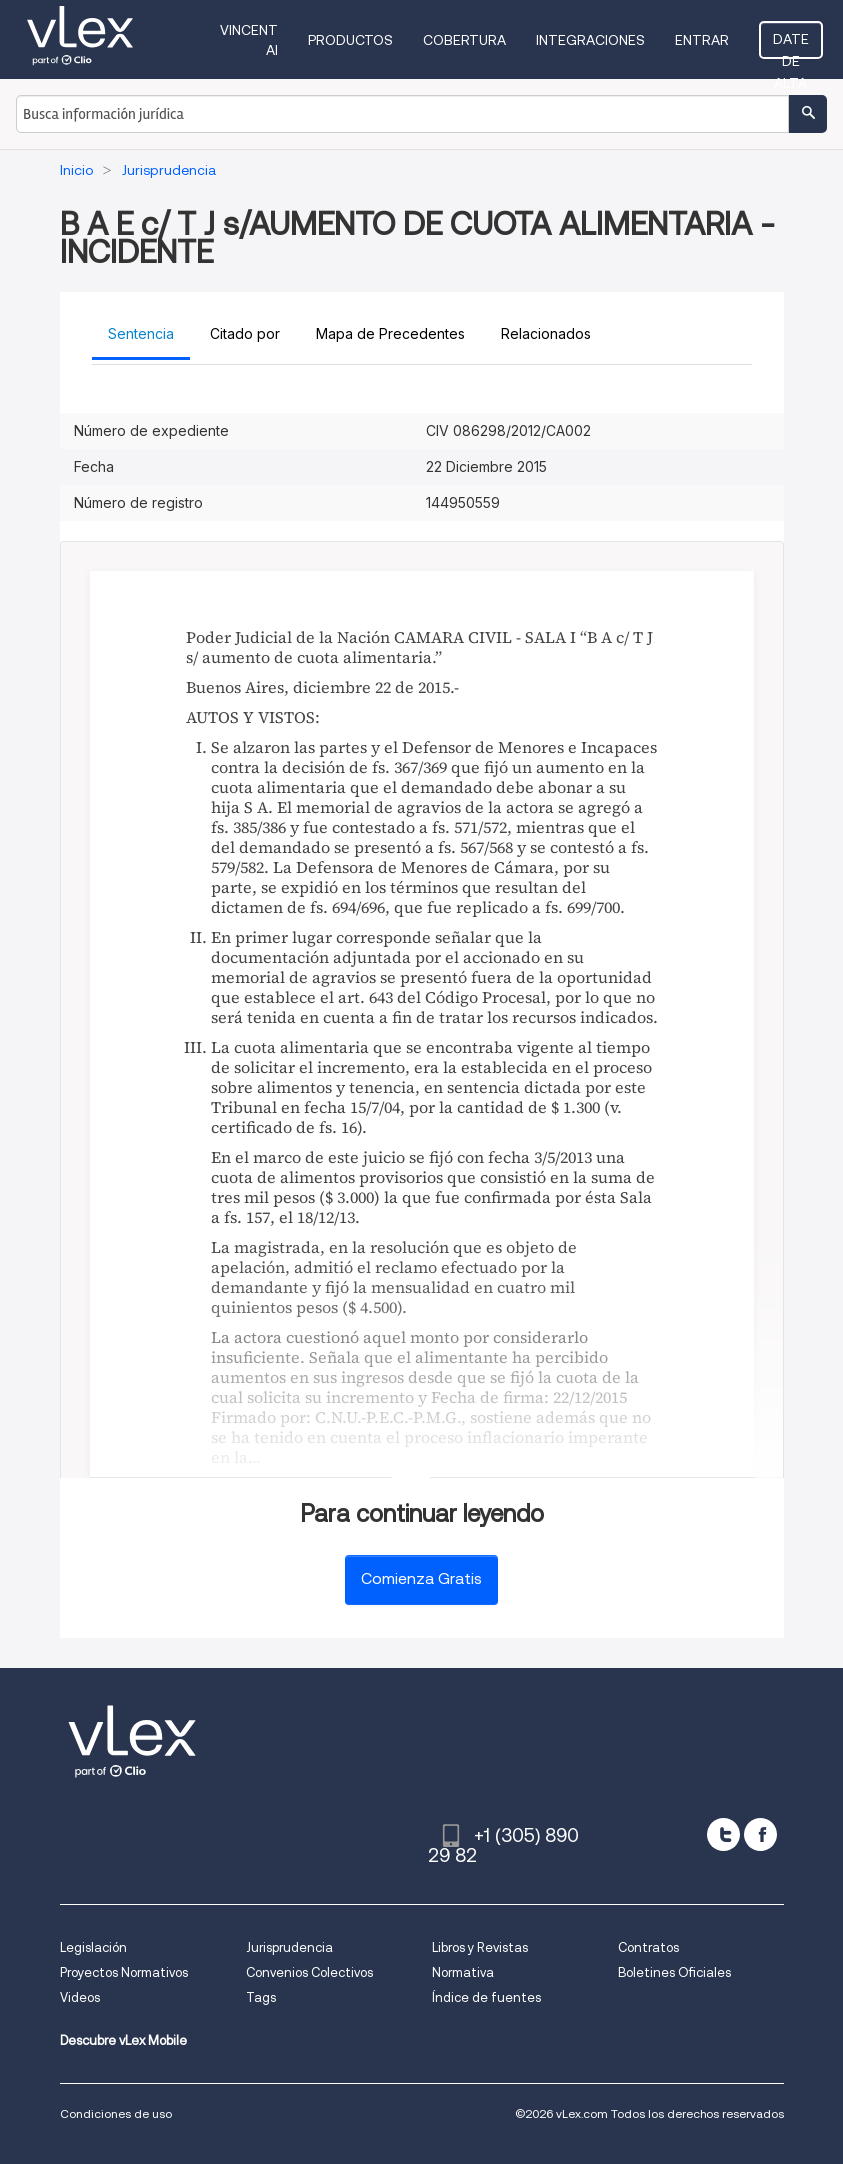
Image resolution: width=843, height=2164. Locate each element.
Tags (261, 1997)
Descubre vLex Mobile (123, 2040)
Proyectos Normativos (124, 1972)
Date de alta (791, 45)
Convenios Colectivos (309, 1972)
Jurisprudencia (289, 1947)
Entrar (702, 40)
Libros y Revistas (480, 1947)
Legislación (93, 1947)
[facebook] (760, 1834)
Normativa (463, 1972)
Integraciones (590, 40)
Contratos (648, 1947)
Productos (350, 40)
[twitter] (723, 1834)
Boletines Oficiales (674, 1972)
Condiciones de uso (116, 2113)
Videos (80, 1997)
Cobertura (464, 40)
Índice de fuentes (486, 1997)
